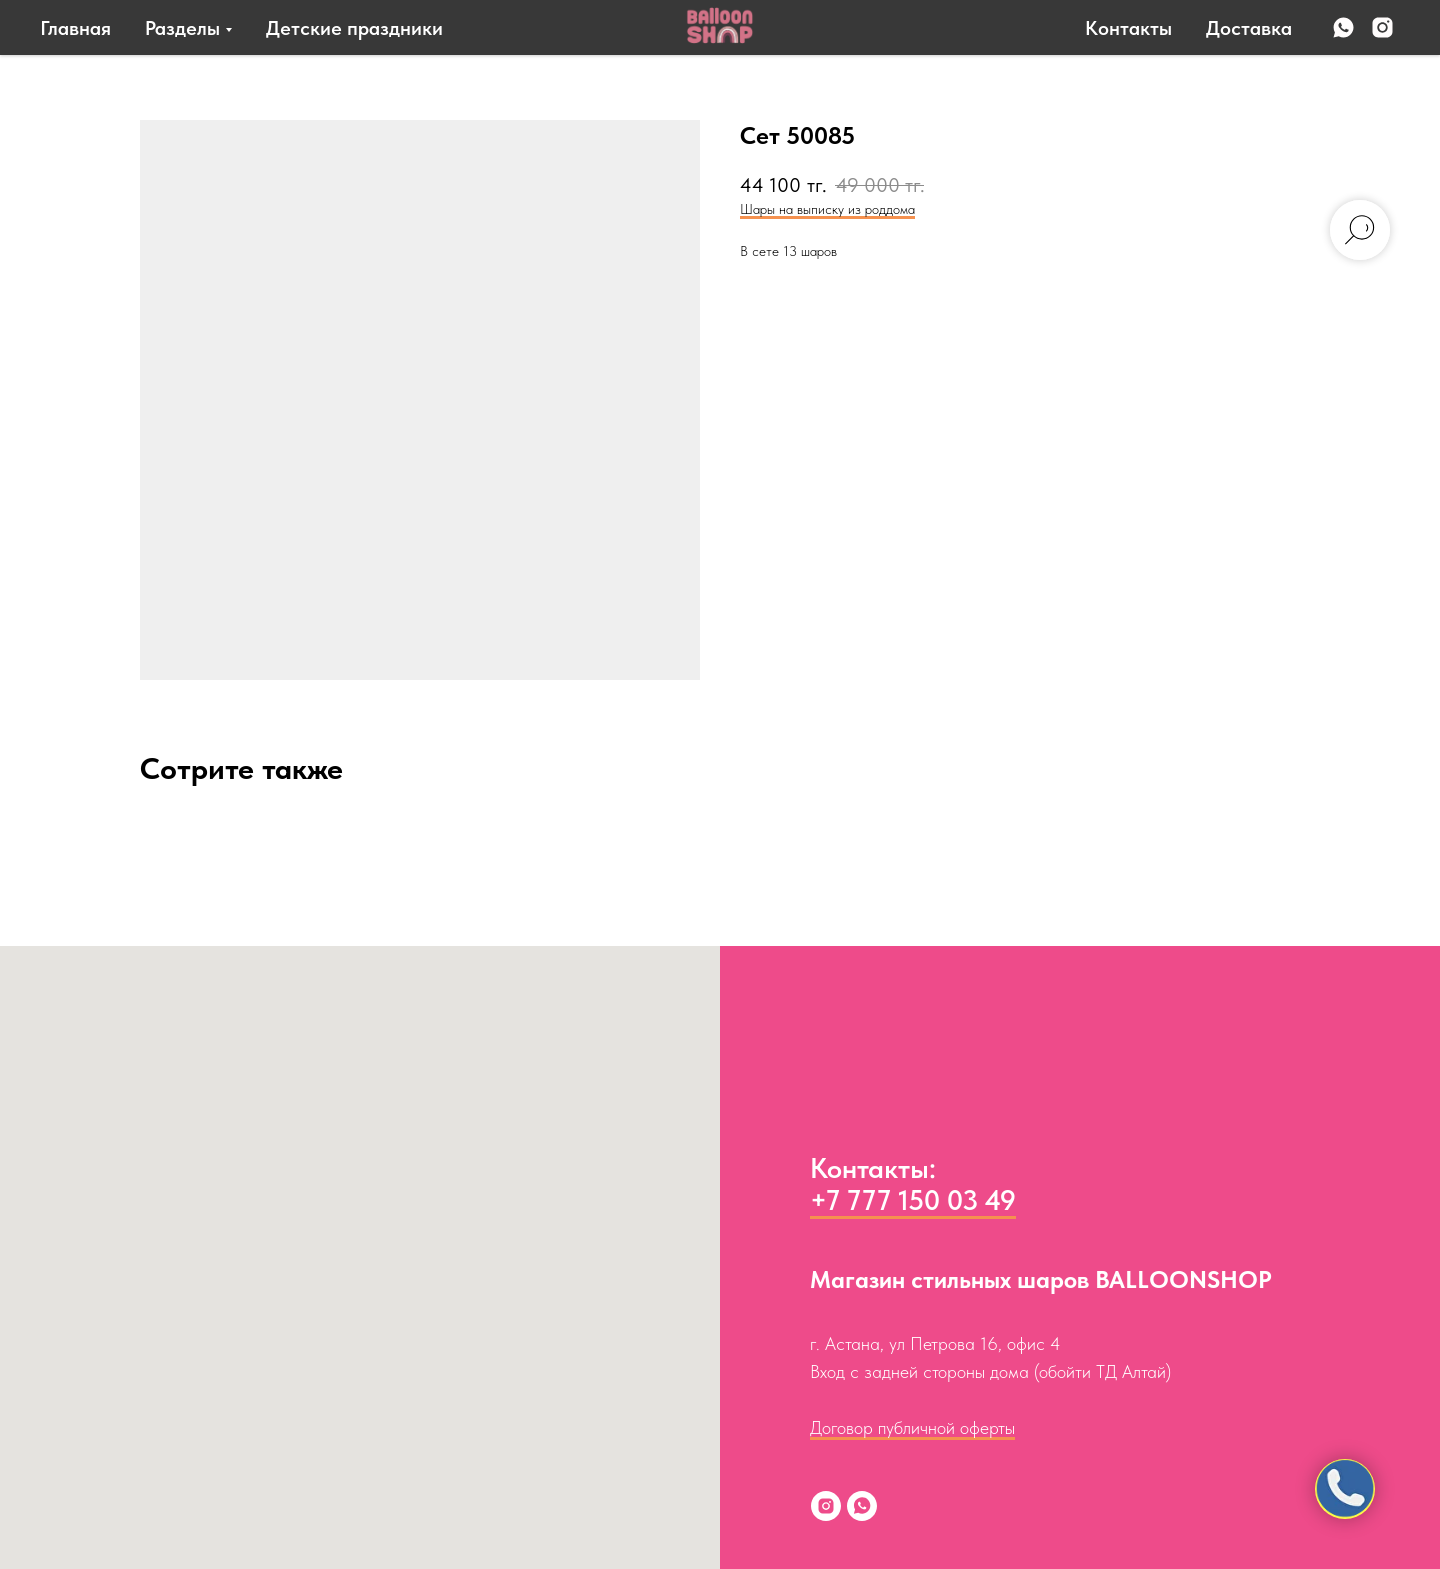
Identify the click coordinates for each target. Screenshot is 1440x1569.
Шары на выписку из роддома (827, 209)
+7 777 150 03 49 (913, 1200)
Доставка (1249, 28)
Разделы (182, 28)
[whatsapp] (1343, 27)
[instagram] (1382, 27)
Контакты (1128, 28)
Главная (75, 28)
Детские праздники (354, 28)
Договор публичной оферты (912, 1427)
